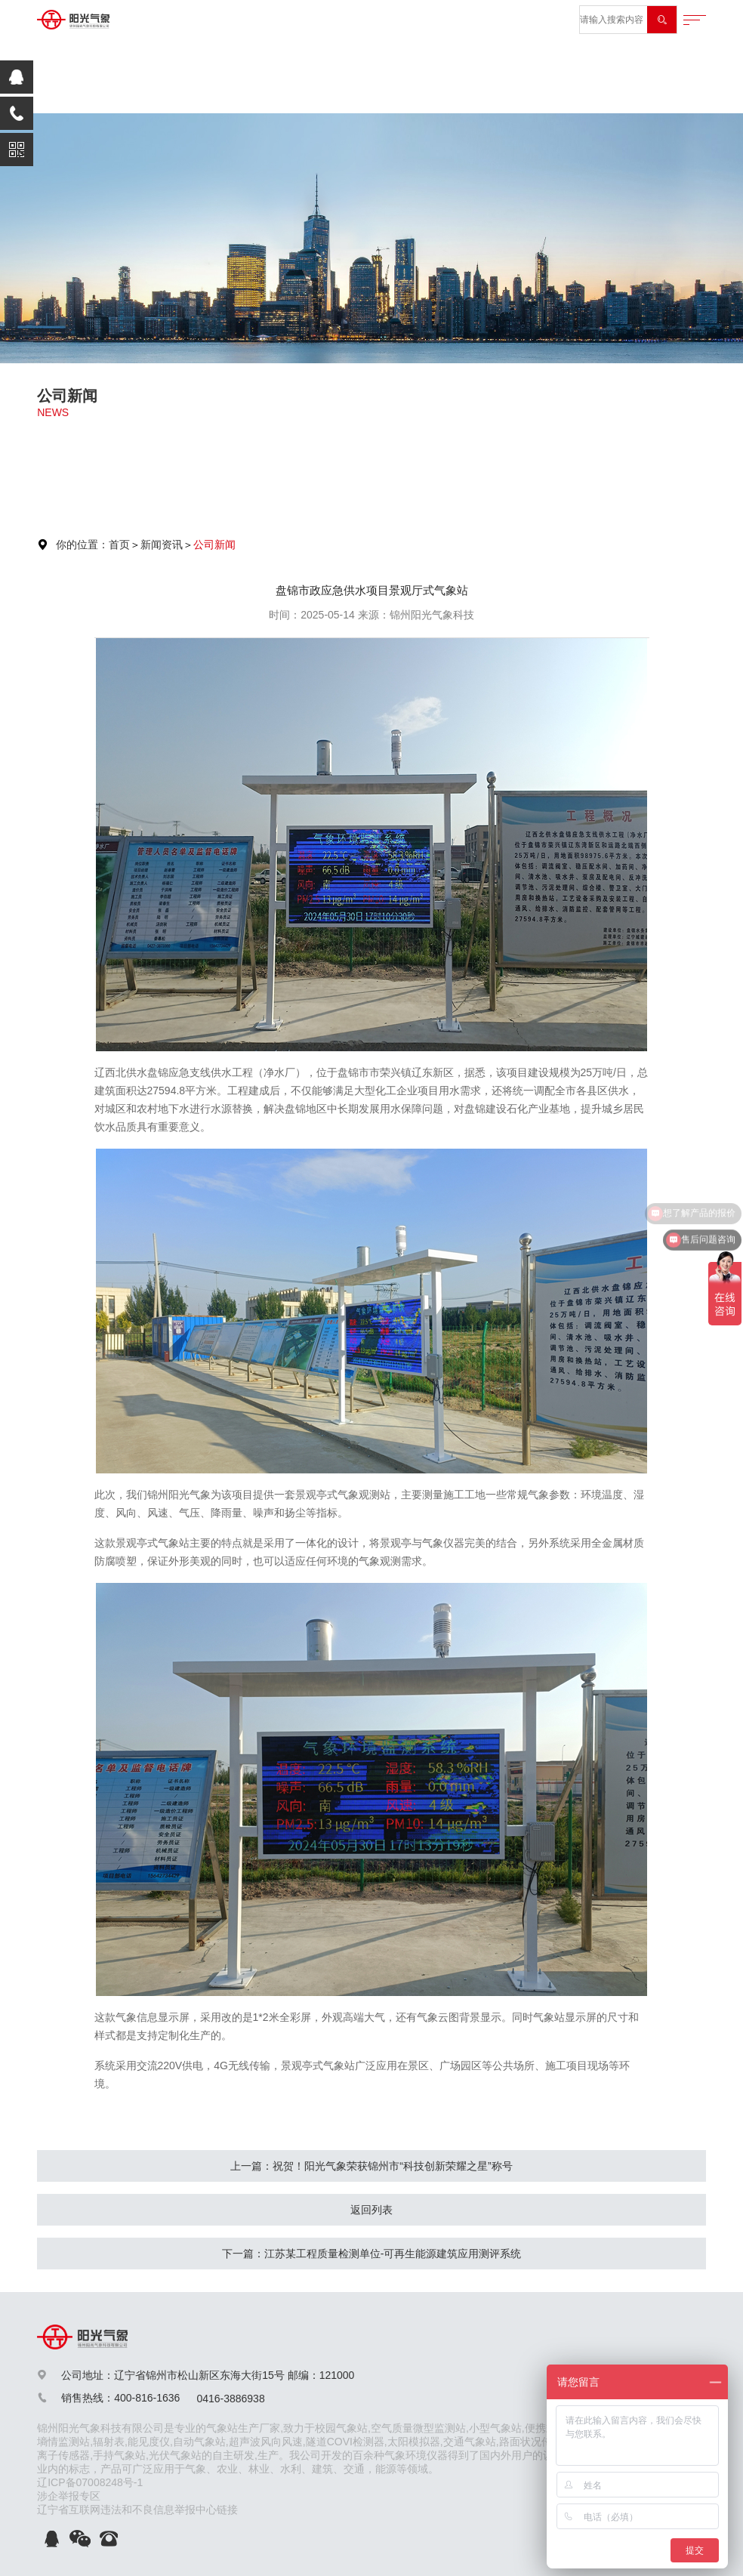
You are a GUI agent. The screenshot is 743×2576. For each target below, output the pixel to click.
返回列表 (371, 2210)
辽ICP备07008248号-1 (90, 2482)
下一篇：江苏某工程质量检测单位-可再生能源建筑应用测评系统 (372, 2253)
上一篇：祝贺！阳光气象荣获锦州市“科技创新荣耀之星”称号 (371, 2166)
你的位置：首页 (93, 544)
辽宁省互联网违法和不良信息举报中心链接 (137, 2510)
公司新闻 (214, 544)
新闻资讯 (161, 544)
